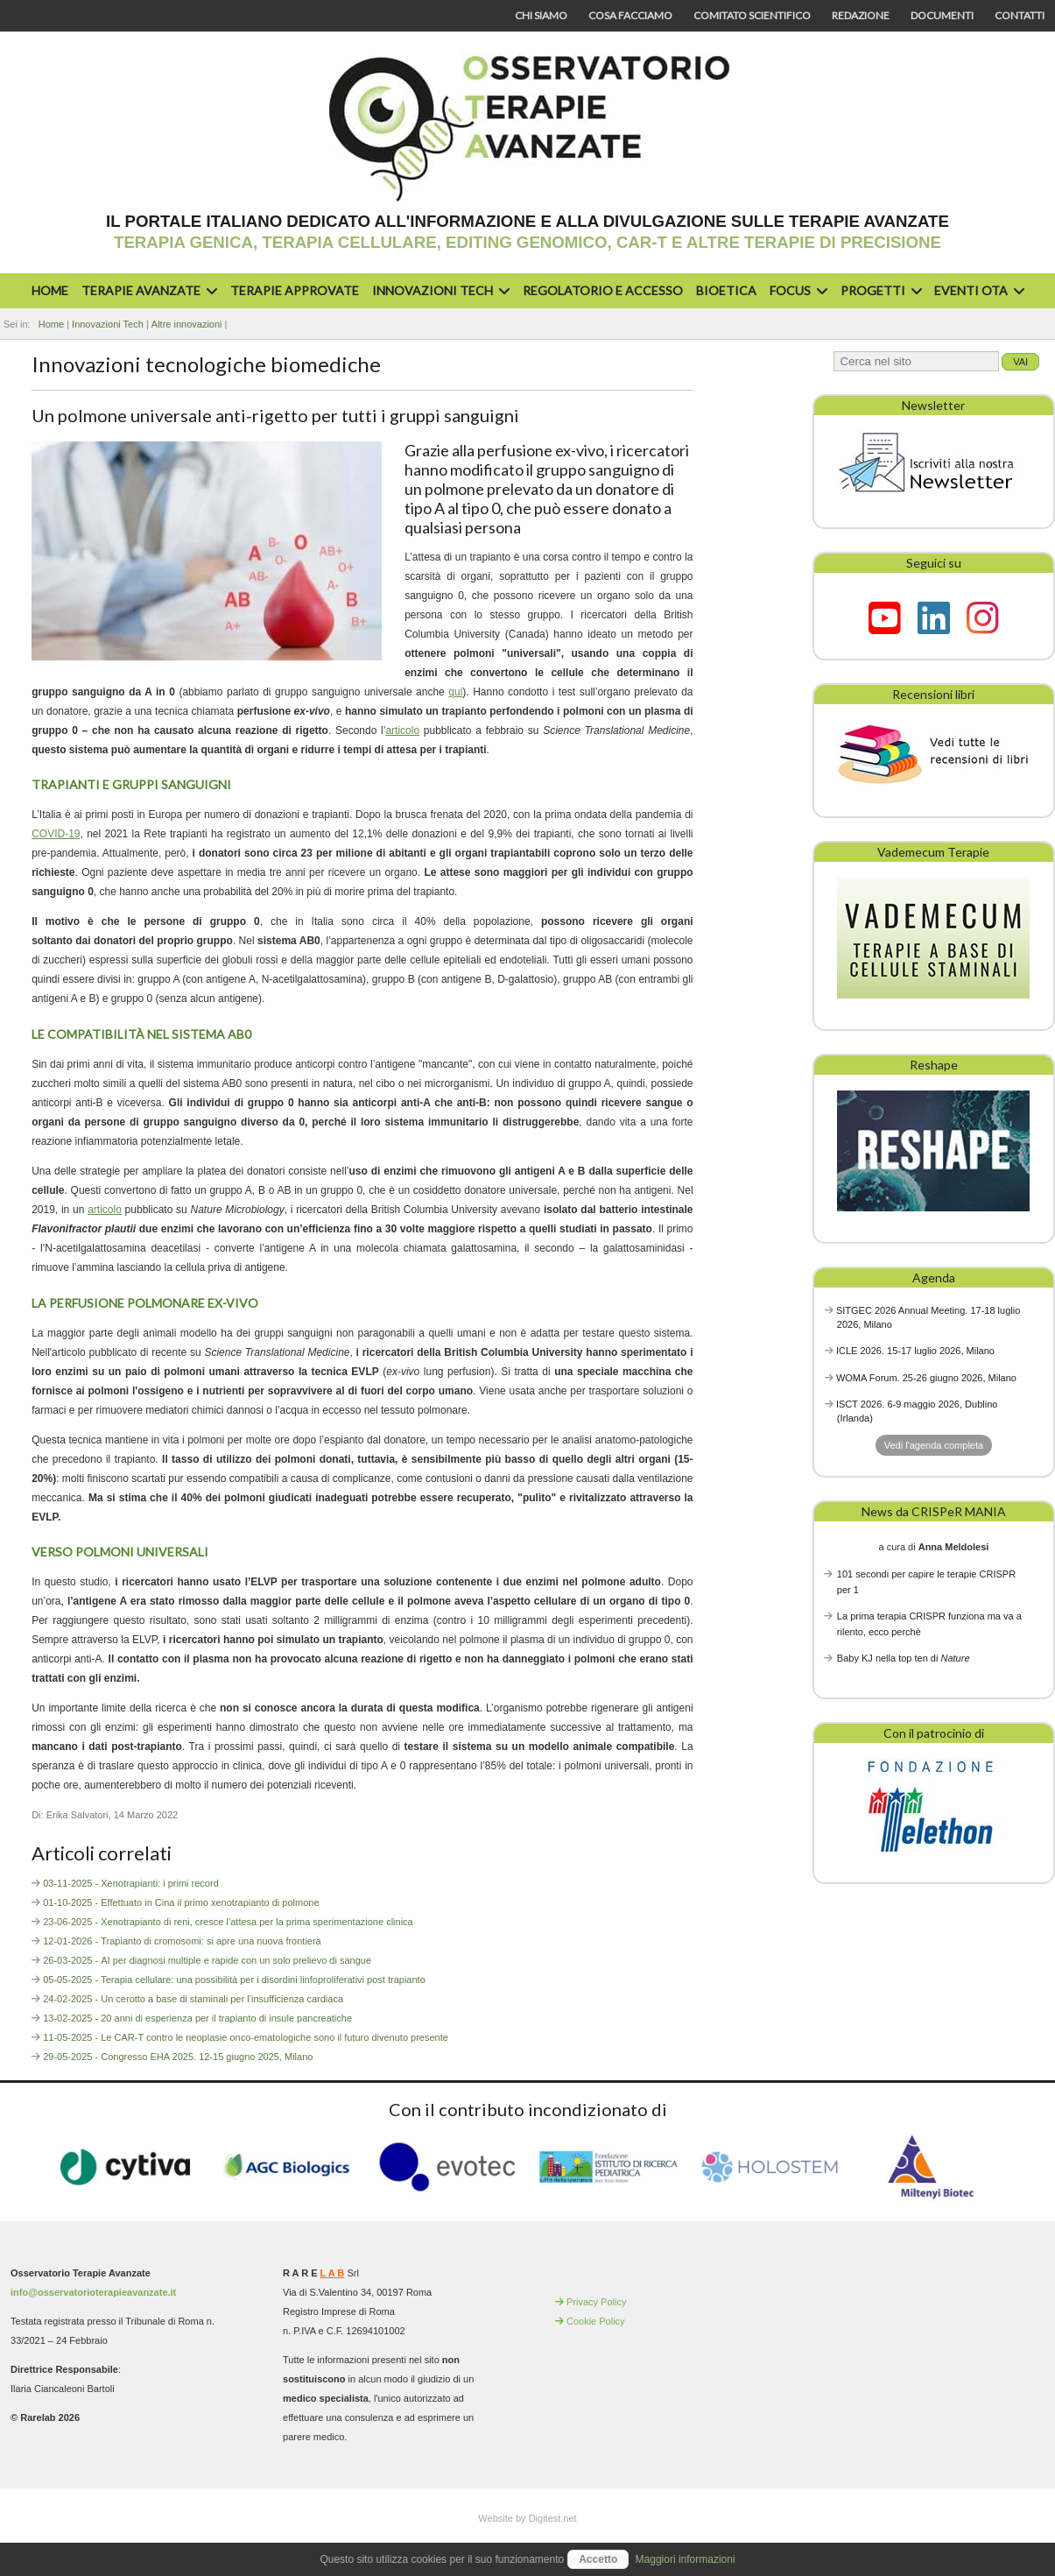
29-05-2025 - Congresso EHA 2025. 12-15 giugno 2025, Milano (178, 2056)
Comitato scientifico (752, 15)
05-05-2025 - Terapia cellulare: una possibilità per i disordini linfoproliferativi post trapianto (234, 1979)
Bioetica (726, 290)
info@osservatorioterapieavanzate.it (93, 2292)
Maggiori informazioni (685, 2559)
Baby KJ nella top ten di (903, 1658)
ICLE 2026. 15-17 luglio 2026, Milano (915, 1350)
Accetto (598, 2559)
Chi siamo (541, 15)
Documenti (942, 15)
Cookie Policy (595, 2321)
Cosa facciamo (630, 15)
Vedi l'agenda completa (933, 1445)
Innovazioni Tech (438, 290)
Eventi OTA (977, 290)
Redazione (861, 15)
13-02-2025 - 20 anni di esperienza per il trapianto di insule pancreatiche (197, 2018)
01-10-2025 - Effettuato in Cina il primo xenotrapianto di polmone (181, 1902)
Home (50, 290)
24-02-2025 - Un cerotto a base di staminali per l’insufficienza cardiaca (193, 1999)
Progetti (879, 290)
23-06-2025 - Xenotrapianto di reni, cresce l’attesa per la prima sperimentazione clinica (228, 1921)
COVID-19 (56, 834)
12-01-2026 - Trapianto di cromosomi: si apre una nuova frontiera (182, 1941)
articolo (402, 730)
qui (455, 692)
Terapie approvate (294, 290)
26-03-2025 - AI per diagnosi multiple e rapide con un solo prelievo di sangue (207, 1960)
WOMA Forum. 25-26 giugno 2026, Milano (926, 1378)
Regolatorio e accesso (603, 290)
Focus (796, 290)
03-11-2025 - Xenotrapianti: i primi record (131, 1883)
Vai (1020, 361)
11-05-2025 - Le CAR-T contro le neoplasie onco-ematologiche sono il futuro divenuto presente (245, 2037)
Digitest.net (553, 2518)
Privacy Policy (596, 2302)
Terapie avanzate (147, 290)
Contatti (1019, 15)
